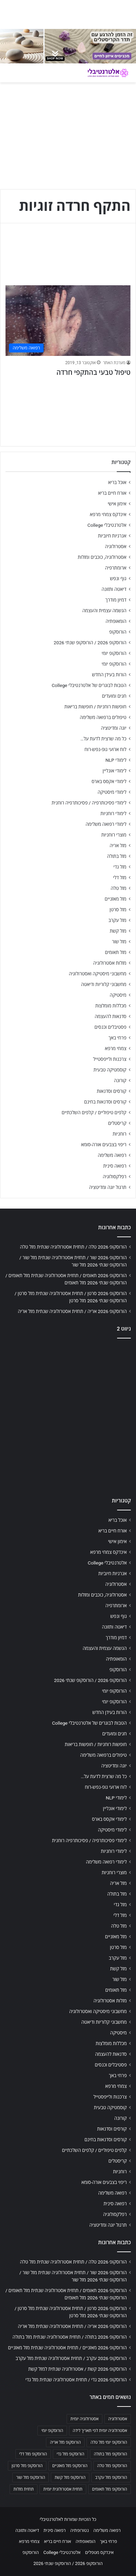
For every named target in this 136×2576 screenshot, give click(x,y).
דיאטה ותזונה (114, 589)
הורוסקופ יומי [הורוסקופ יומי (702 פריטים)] (52, 2430)
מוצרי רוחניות (113, 835)
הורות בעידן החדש (109, 674)
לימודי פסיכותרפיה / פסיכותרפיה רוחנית (89, 802)
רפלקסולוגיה (114, 1176)
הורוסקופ (117, 632)
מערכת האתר (114, 362)
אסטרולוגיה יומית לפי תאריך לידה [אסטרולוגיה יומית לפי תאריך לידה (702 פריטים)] (100, 2430)
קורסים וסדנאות (111, 1091)
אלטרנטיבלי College (107, 525)
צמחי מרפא (115, 1048)
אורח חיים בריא (112, 493)
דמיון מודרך (115, 600)
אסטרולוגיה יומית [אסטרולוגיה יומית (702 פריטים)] (84, 2418)
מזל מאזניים (115, 899)
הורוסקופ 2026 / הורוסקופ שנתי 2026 (90, 642)
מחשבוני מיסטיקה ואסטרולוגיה (98, 973)
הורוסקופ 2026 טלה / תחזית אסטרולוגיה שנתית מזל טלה (73, 1247)
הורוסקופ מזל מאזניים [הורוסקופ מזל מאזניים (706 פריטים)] (70, 2465)
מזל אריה (118, 845)
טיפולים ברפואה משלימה (103, 717)
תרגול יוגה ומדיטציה (107, 1187)
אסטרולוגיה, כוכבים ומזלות (102, 557)
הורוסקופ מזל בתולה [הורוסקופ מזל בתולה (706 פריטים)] (110, 2454)
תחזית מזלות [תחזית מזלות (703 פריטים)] (23, 2489)
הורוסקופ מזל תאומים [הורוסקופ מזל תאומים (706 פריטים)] (109, 2489)
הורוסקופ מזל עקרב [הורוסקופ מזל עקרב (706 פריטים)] (111, 2477)
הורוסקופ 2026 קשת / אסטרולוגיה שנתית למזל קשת (77, 2369)
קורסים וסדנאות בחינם (105, 1102)
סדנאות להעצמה (110, 1016)
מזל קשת (118, 931)
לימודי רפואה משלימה (106, 824)
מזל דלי (119, 877)
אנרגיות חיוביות (112, 535)
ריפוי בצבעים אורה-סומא (103, 1144)
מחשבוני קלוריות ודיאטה (103, 984)
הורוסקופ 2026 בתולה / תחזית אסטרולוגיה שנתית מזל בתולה (70, 2337)
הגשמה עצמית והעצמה (104, 610)
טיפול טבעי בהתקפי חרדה (93, 372)
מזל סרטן (118, 909)
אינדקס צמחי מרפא (108, 514)
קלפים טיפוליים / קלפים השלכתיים (93, 1112)
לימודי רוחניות (113, 813)
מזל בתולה (116, 856)
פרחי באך (117, 1037)
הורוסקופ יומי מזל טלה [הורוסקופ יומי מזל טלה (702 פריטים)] (108, 2442)
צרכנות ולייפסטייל (109, 1059)
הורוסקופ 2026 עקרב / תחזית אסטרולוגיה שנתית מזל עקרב (71, 2358)
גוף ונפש (118, 578)
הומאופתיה (115, 621)
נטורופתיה (79, 2530)
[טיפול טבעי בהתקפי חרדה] (68, 320)
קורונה (120, 1080)
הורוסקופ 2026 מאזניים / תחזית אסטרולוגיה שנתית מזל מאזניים (67, 2347)
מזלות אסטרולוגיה (109, 963)
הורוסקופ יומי (114, 653)
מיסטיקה (118, 995)
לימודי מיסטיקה (112, 792)
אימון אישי (117, 503)
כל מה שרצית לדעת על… (103, 738)
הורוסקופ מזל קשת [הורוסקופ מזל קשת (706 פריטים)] (70, 2477)
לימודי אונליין (114, 770)
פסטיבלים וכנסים (110, 1027)
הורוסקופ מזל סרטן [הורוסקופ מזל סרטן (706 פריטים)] (27, 2465)
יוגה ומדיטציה (113, 728)
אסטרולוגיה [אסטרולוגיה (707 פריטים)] (117, 2418)
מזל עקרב (117, 920)
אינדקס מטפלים (99, 2552)
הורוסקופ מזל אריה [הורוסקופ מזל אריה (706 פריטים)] (65, 2442)
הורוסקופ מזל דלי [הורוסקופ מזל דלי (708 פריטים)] (33, 2454)
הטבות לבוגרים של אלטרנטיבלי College (89, 685)
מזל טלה (118, 888)
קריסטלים (117, 1123)
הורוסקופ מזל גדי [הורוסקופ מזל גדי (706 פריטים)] (70, 2454)
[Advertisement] (68, 1416)
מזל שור (119, 941)
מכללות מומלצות (111, 1005)
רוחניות (119, 1134)
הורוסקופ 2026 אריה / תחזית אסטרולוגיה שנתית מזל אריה (72, 1311)
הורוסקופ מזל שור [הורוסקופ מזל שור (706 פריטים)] (30, 2477)
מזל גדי (119, 867)
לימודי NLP (115, 760)
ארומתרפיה (115, 568)
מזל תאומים (115, 952)
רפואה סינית (114, 1166)
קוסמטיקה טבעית (109, 1070)
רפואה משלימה (112, 1155)
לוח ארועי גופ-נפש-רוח (105, 749)
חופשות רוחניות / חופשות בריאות (95, 706)
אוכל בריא (117, 482)
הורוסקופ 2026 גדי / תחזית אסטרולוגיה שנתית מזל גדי (76, 2379)
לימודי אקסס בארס (109, 781)
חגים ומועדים (114, 696)
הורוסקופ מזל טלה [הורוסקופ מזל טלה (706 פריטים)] (112, 2465)
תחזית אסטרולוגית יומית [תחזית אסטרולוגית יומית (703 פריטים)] (62, 2489)
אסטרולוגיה (115, 546)
